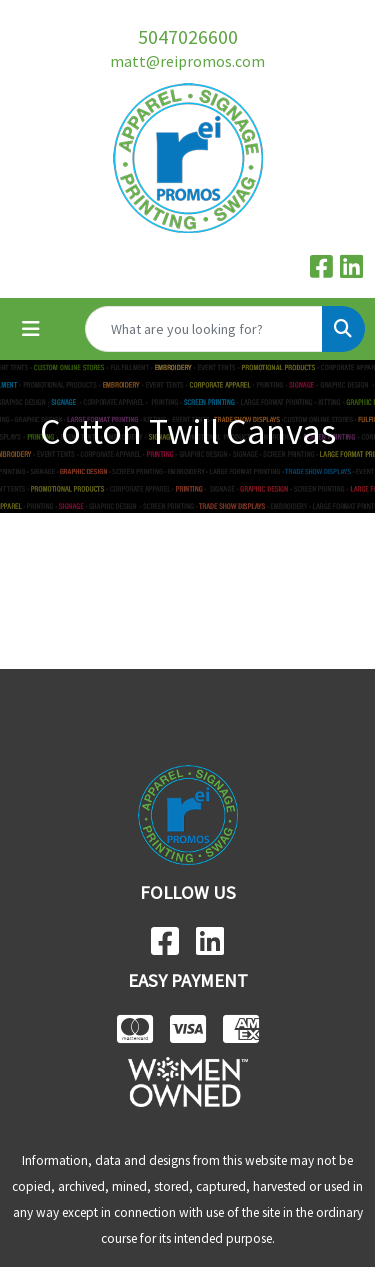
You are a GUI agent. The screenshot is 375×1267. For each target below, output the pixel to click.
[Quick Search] (204, 329)
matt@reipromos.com (187, 61)
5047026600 (188, 36)
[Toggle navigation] (31, 329)
